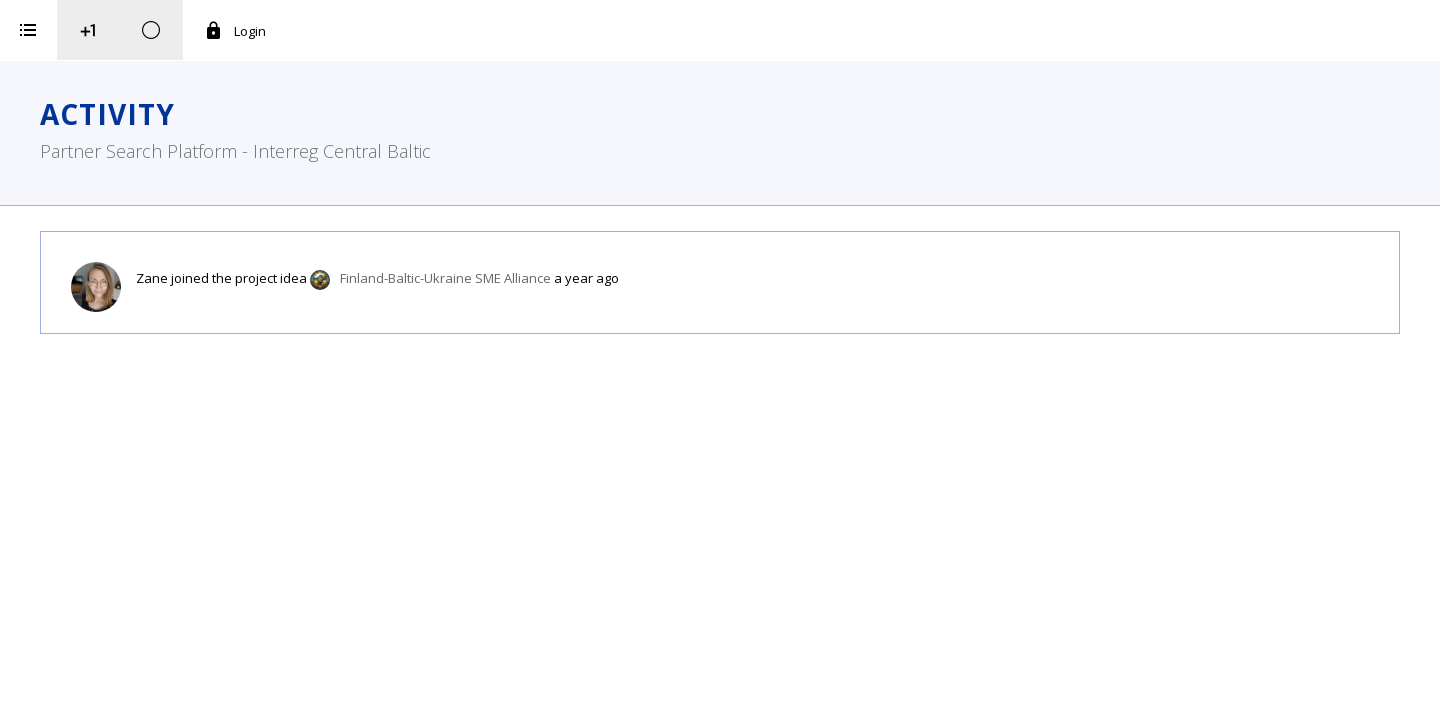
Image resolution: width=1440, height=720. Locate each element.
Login (485, 31)
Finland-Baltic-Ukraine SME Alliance (695, 278)
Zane (402, 278)
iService (156, 691)
